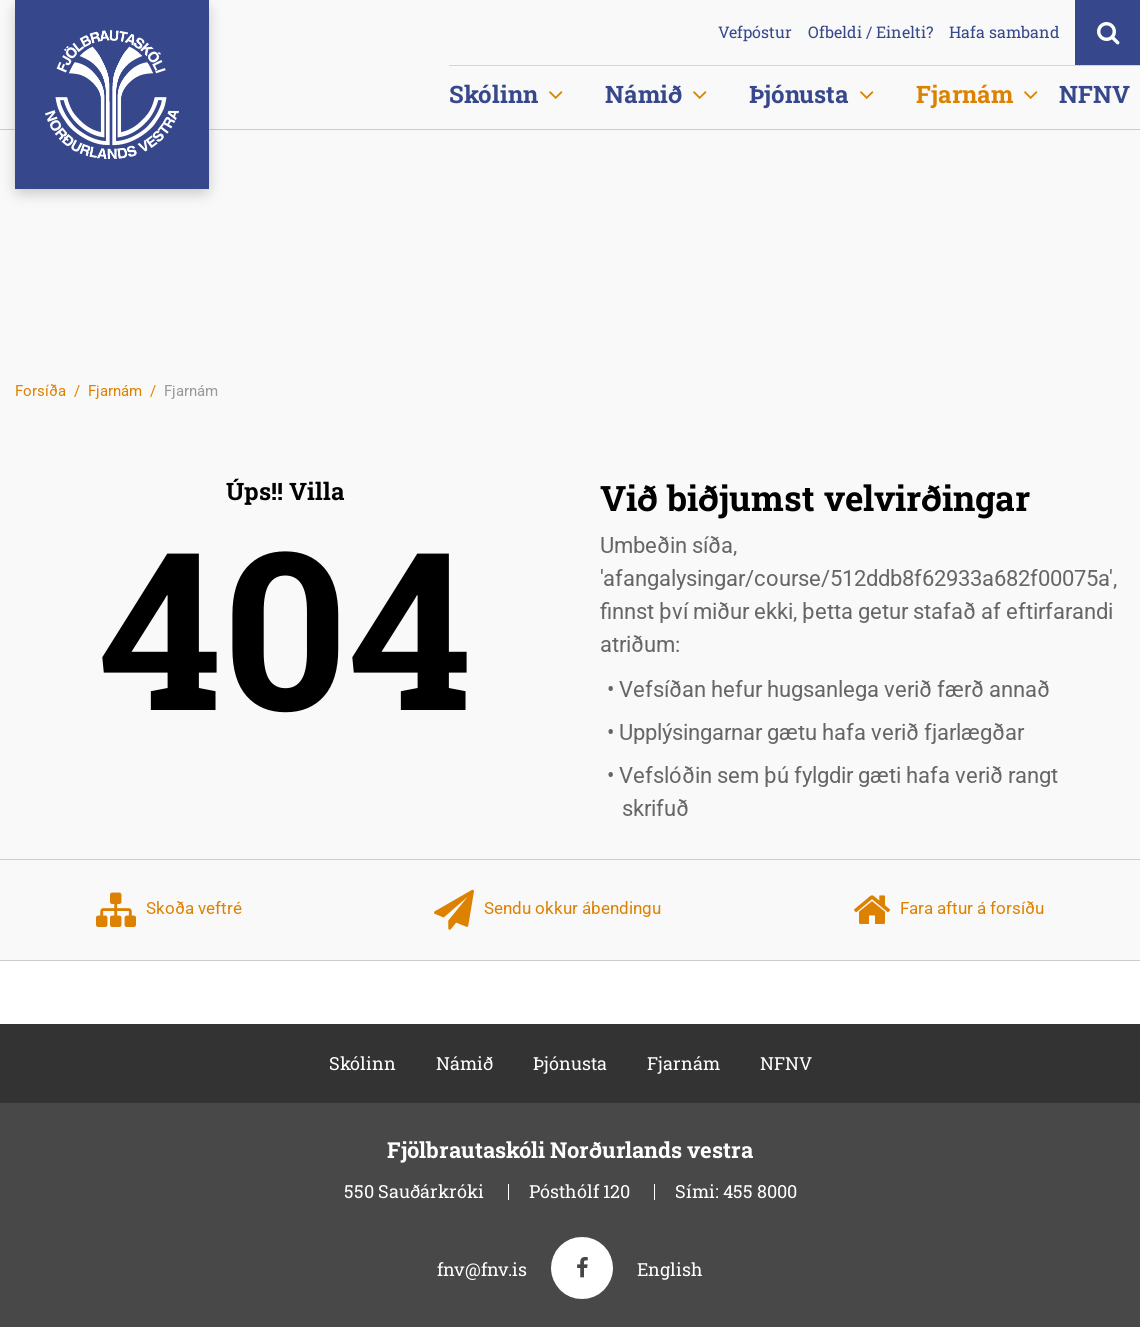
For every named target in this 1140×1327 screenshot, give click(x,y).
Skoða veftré (169, 910)
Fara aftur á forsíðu (948, 910)
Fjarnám (115, 391)
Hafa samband (1004, 32)
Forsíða (40, 391)
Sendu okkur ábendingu (547, 910)
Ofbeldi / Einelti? (870, 32)
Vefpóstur (755, 32)
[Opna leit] (1107, 32)
